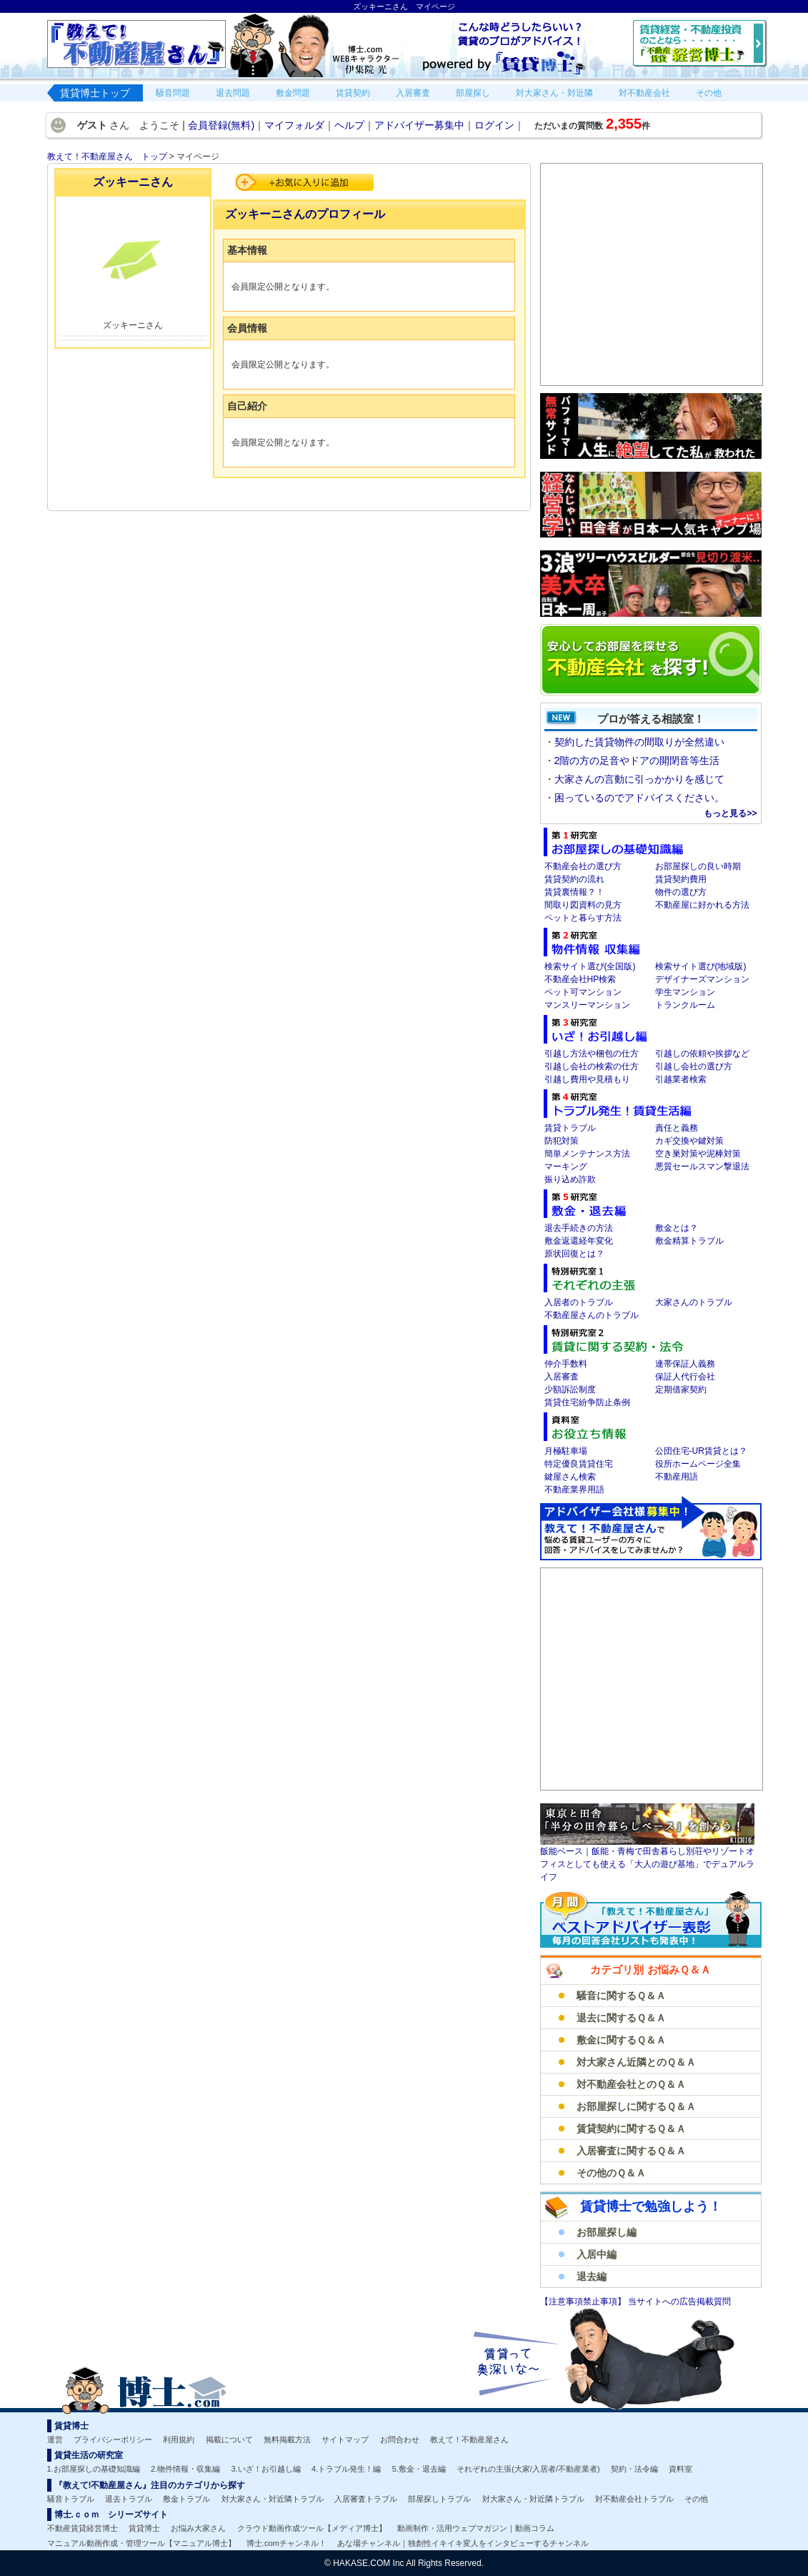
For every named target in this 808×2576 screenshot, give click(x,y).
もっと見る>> (730, 813)
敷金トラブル (186, 2499)
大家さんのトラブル (693, 1302)
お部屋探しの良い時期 (698, 866)
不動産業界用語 (574, 1490)
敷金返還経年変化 (578, 1241)
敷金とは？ (676, 1228)
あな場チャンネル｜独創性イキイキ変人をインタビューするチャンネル (463, 2543)
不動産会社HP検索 (580, 979)
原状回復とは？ (574, 1254)
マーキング (565, 1166)
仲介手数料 (565, 1364)
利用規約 (178, 2439)
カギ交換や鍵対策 (689, 1141)
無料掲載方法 (287, 2439)
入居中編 (597, 2254)
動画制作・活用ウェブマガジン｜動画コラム (475, 2528)
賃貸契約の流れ (574, 879)
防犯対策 (561, 1141)
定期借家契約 (681, 1389)
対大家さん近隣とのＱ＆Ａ (636, 2062)
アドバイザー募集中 (419, 125)
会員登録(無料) (221, 125)
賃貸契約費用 (681, 879)
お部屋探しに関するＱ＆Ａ (636, 2106)
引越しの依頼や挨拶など (702, 1054)
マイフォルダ (294, 125)
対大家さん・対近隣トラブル (272, 2499)
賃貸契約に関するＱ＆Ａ (631, 2128)
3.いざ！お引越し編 (266, 2468)
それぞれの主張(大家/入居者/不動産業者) (528, 2468)
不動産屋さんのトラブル (591, 1315)
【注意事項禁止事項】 (584, 2302)
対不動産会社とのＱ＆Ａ (631, 2084)
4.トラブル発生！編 (346, 2468)
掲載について (229, 2439)
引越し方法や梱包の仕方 (591, 1054)
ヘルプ (349, 125)
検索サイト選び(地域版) (701, 966)
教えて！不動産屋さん (469, 2439)
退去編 (592, 2276)
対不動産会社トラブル (634, 2499)
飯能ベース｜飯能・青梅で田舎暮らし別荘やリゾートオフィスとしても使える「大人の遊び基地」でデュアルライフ (647, 1864)
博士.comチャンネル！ (286, 2543)
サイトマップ (345, 2439)
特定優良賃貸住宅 (578, 1464)
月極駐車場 (565, 1451)
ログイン (494, 125)
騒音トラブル (70, 2499)
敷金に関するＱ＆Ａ (621, 2040)
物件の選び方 (681, 892)
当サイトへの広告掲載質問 (679, 2302)
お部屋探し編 (607, 2232)
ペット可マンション (583, 992)
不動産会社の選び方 (583, 866)
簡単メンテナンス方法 (587, 1154)
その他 (696, 2499)
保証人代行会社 (685, 1377)
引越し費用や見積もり (587, 1079)
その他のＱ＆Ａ (611, 2173)
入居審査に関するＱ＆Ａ (631, 2150)
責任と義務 (676, 1128)
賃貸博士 (144, 2528)
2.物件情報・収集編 (185, 2468)
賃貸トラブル (570, 1128)
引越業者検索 (681, 1079)
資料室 (680, 2468)
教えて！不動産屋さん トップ (107, 157)
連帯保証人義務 (685, 1364)
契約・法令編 (634, 2468)
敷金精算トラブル (689, 1241)
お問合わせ (399, 2439)
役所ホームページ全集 (698, 1464)
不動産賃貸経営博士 (82, 2528)
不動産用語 (676, 1477)
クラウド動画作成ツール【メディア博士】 (311, 2528)
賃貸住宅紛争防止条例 (587, 1402)
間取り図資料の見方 (583, 905)
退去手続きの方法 (578, 1228)
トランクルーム (685, 1005)
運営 (55, 2439)
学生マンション (685, 992)
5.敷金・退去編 (419, 2468)
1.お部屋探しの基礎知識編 (93, 2468)
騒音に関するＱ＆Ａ (621, 1995)
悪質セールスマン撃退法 (702, 1166)
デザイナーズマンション (702, 979)
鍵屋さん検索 (570, 1477)
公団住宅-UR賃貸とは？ (701, 1451)
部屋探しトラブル (439, 2499)
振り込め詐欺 (570, 1179)
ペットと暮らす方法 (583, 918)
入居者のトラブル (578, 1302)
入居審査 (561, 1377)
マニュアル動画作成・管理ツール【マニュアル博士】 (141, 2543)
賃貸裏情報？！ (574, 892)
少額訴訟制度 (570, 1389)
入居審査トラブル (365, 2499)
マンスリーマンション (587, 1005)
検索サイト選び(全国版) (590, 966)
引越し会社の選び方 (693, 1066)
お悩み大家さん (198, 2528)
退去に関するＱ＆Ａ (621, 2017)
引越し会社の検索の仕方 (591, 1066)
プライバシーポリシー (113, 2439)
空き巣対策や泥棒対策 (698, 1154)
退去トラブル (128, 2499)
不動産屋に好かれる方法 (702, 905)
